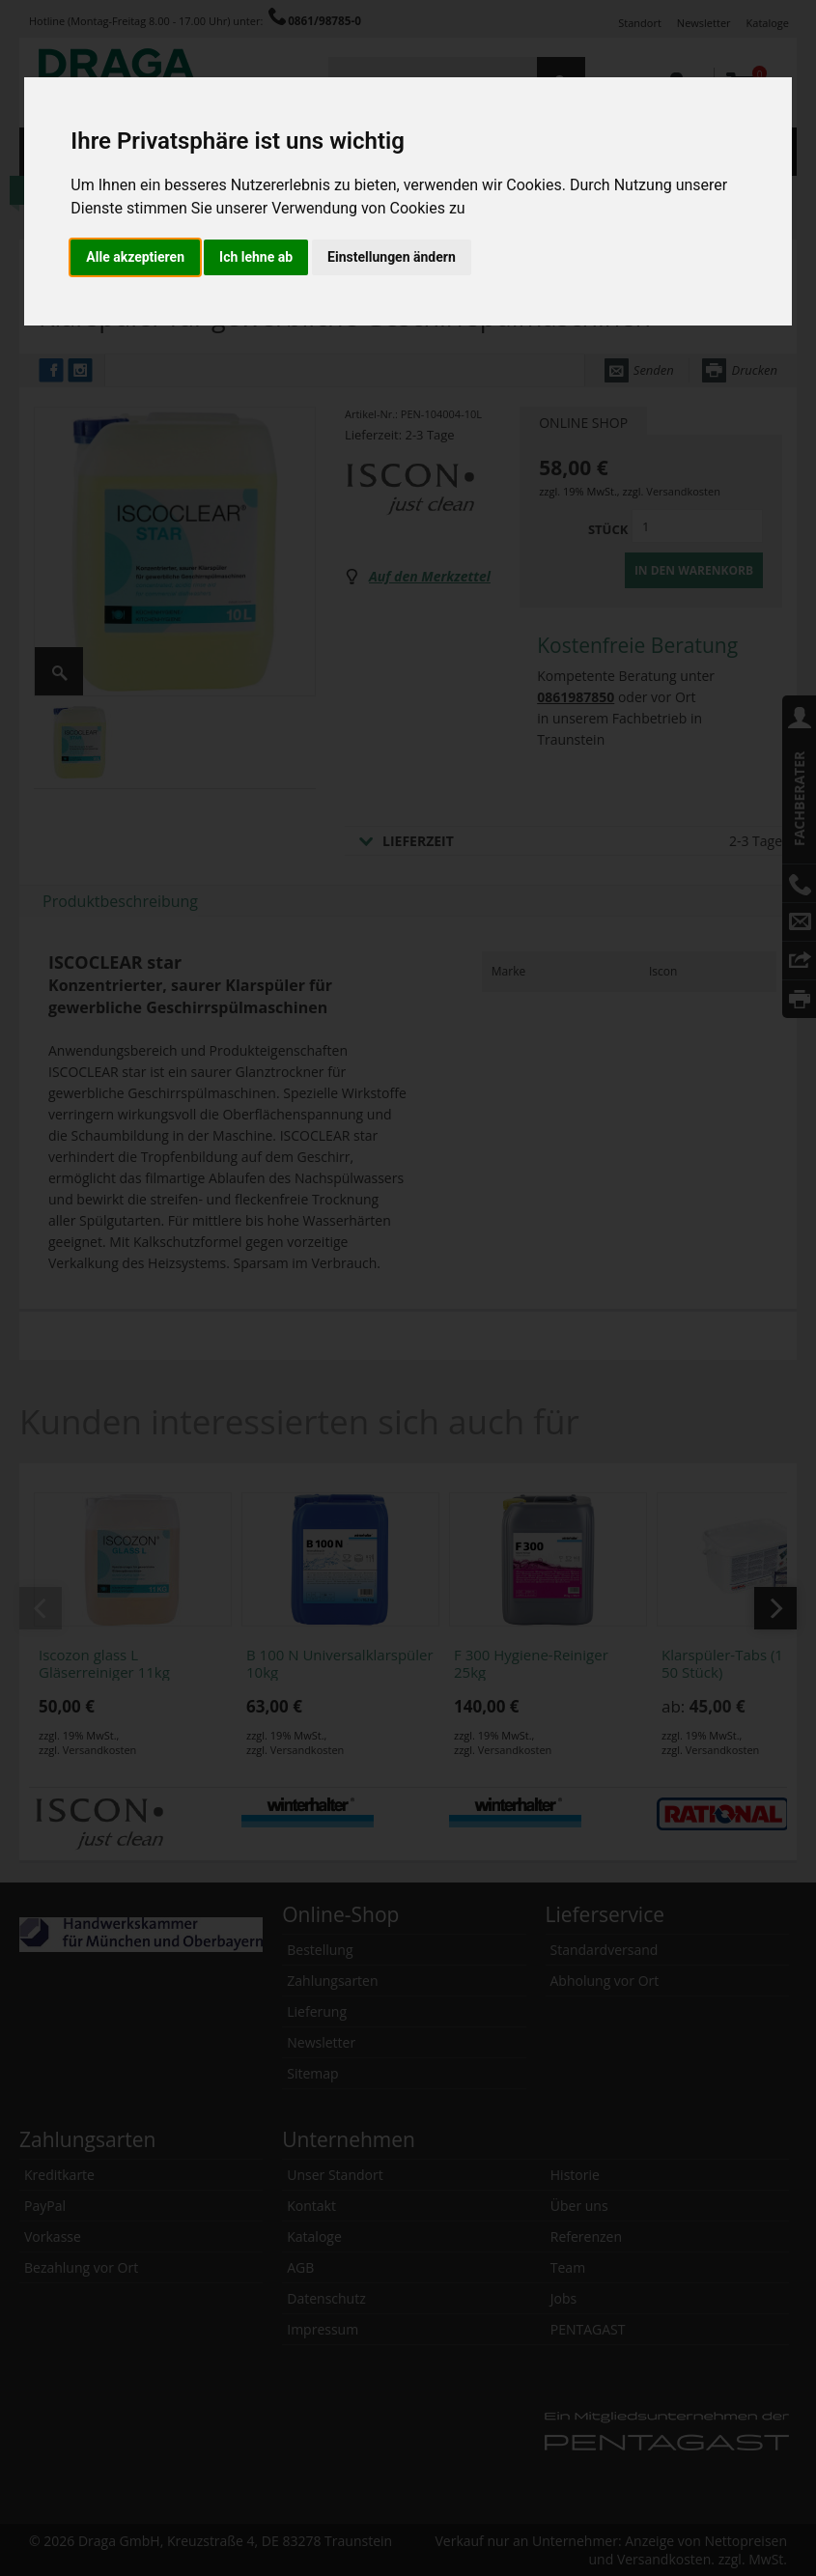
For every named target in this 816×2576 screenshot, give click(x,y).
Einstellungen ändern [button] (391, 257)
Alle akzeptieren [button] (135, 257)
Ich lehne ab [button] (256, 257)
